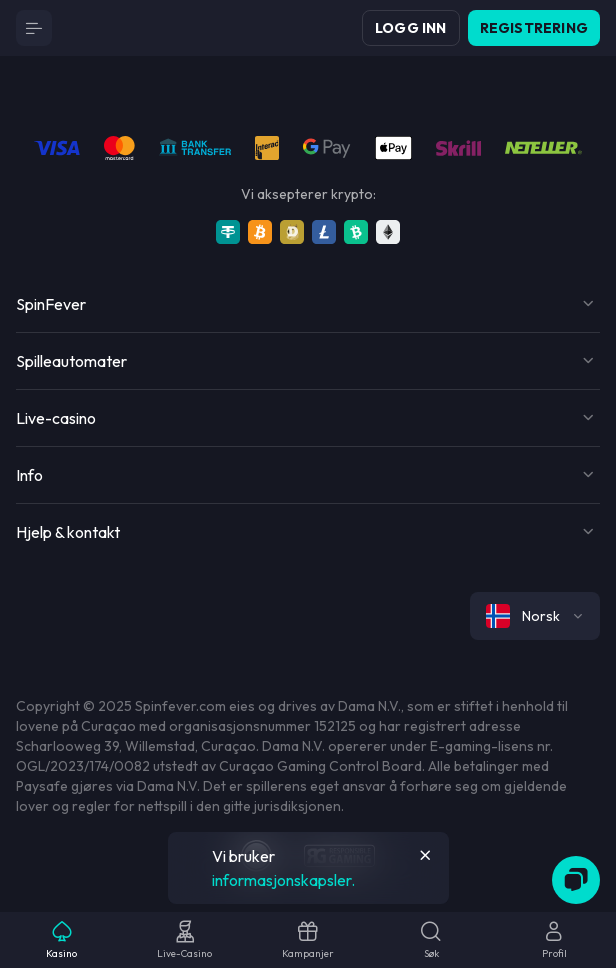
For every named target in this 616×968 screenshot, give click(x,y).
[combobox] (535, 616)
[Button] (34, 28)
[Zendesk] (576, 880)
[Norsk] (535, 616)
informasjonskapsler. (283, 880)
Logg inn (411, 28)
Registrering (534, 28)
